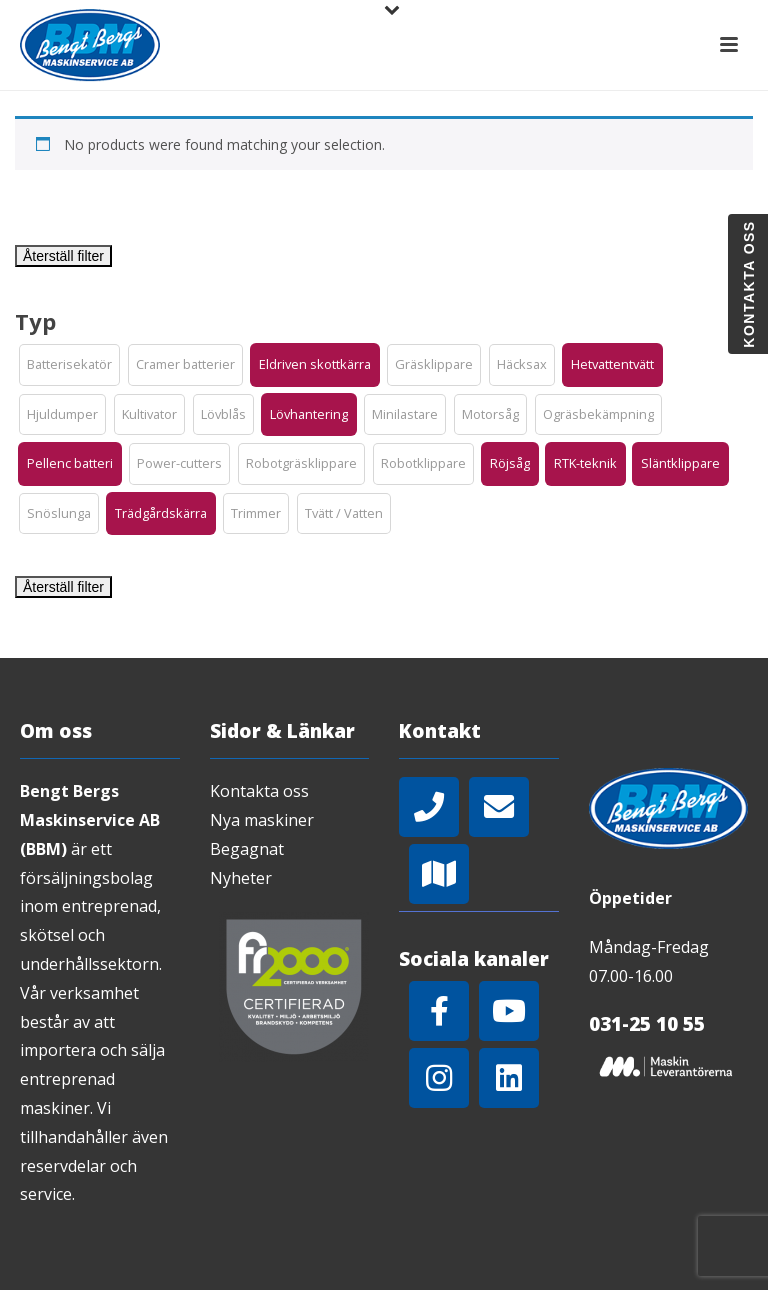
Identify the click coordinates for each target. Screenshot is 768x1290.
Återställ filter (63, 256)
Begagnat (247, 849)
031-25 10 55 (647, 1024)
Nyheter (241, 878)
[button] (69, 365)
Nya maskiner (262, 820)
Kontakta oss (259, 791)
